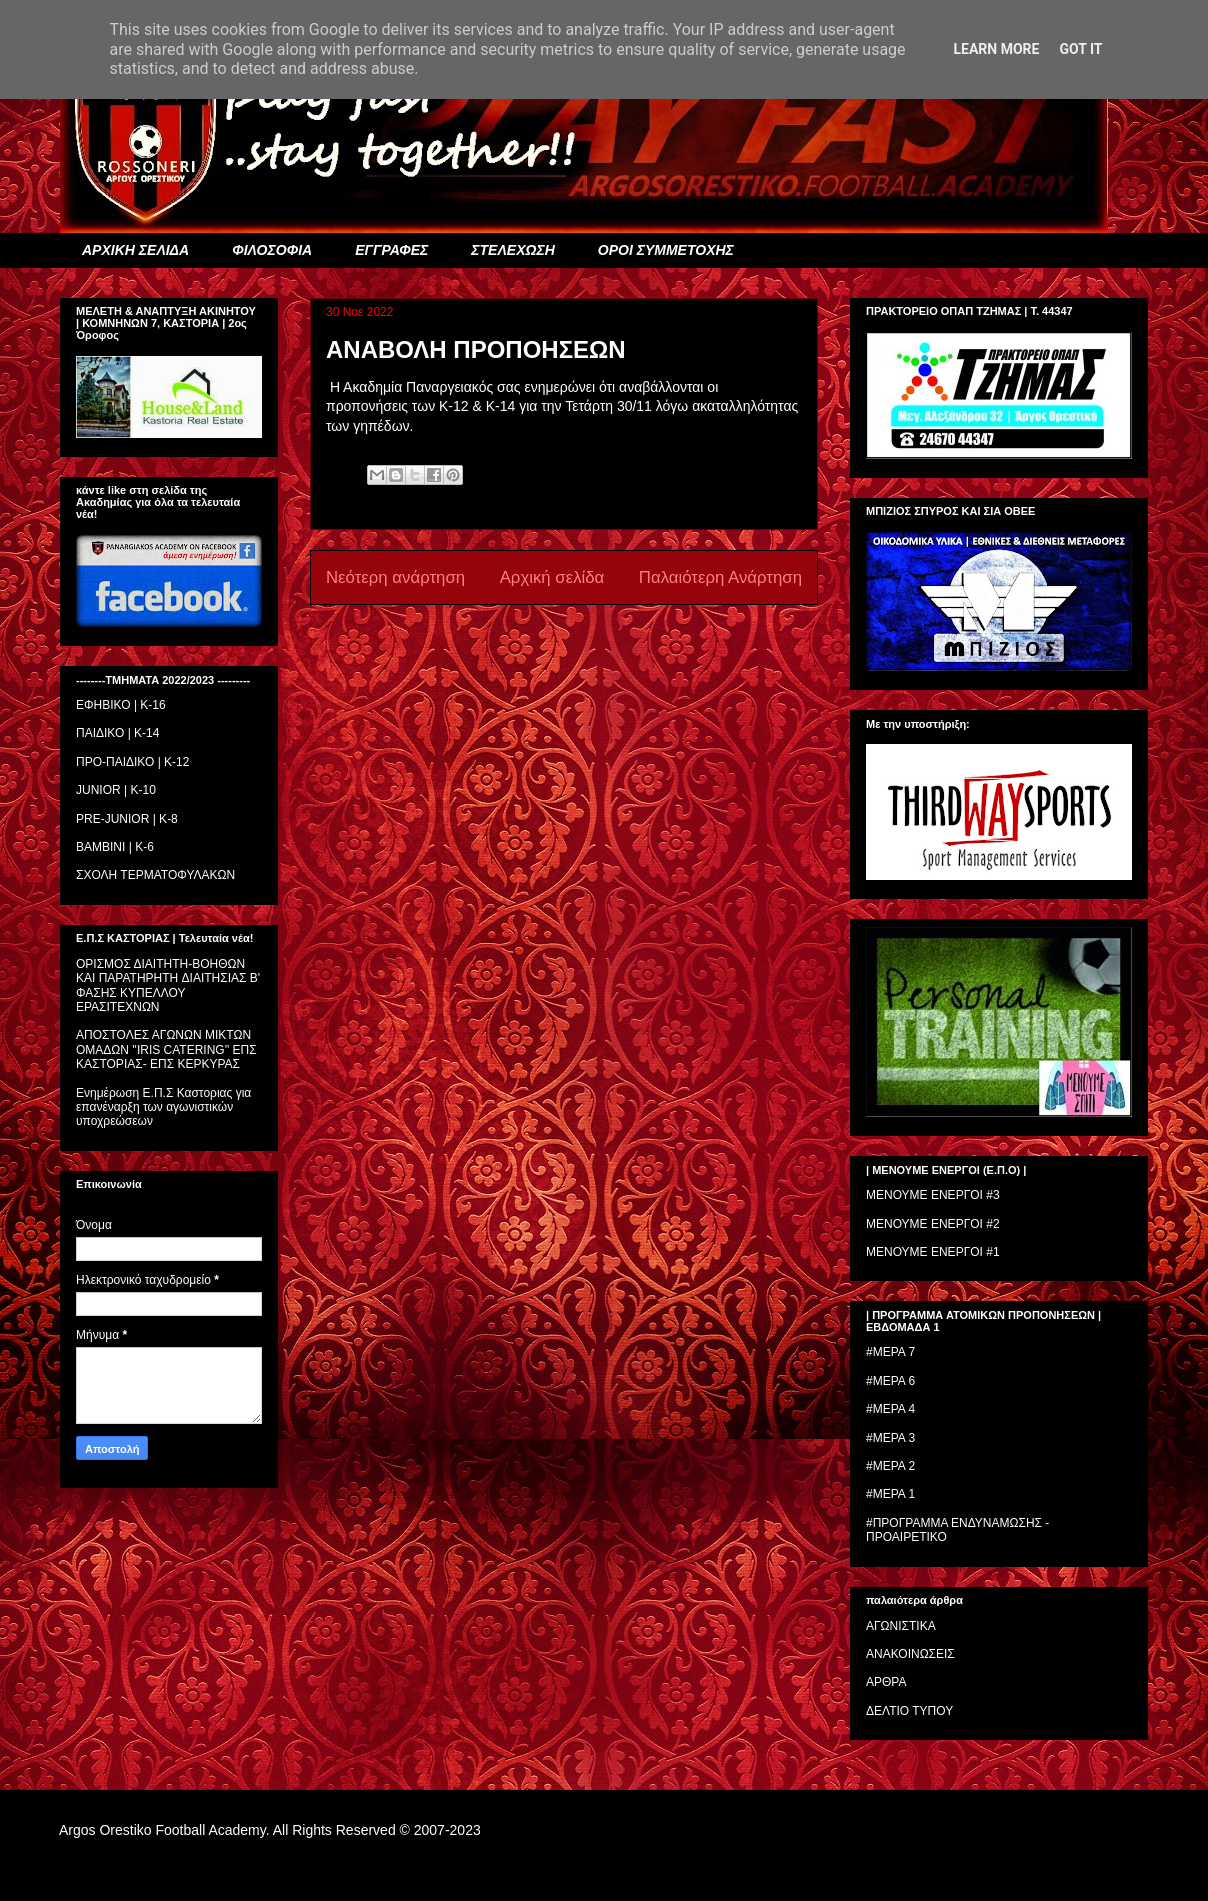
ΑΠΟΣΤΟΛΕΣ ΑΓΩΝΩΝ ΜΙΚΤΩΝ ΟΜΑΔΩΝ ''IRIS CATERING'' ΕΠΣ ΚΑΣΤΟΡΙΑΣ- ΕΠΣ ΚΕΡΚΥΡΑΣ (166, 1049)
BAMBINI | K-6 (115, 847)
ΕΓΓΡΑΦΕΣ (391, 250)
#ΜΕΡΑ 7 (890, 1352)
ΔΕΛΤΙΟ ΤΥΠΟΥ (909, 1711)
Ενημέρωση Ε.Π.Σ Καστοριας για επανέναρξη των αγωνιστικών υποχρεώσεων (163, 1107)
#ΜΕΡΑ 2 (890, 1466)
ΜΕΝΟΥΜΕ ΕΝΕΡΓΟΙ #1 (933, 1252)
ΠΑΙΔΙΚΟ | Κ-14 (117, 733)
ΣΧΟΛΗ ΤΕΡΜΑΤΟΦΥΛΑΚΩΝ (155, 875)
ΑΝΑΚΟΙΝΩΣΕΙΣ (910, 1654)
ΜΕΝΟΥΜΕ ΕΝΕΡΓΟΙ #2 (933, 1224)
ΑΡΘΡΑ (886, 1682)
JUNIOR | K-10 (116, 790)
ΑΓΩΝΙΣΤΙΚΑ (901, 1626)
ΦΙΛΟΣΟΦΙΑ (272, 250)
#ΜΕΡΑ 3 (890, 1438)
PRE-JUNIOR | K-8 (127, 819)
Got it (1080, 49)
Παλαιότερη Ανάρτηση (720, 577)
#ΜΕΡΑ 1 (890, 1494)
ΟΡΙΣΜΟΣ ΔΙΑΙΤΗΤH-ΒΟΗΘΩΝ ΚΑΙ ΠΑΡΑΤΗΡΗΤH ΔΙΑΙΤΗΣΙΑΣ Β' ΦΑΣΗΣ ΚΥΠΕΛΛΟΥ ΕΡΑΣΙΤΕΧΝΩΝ (168, 985)
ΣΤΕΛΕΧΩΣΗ (512, 250)
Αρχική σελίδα (552, 577)
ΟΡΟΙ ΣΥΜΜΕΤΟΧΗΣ (666, 250)
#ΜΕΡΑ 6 (890, 1381)
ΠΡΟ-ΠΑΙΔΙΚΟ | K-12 (132, 762)
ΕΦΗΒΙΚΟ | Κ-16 (121, 705)
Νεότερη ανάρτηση (395, 577)
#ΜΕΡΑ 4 (890, 1409)
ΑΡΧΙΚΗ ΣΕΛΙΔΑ (135, 250)
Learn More (996, 49)
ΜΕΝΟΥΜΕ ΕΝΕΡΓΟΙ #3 (933, 1195)
